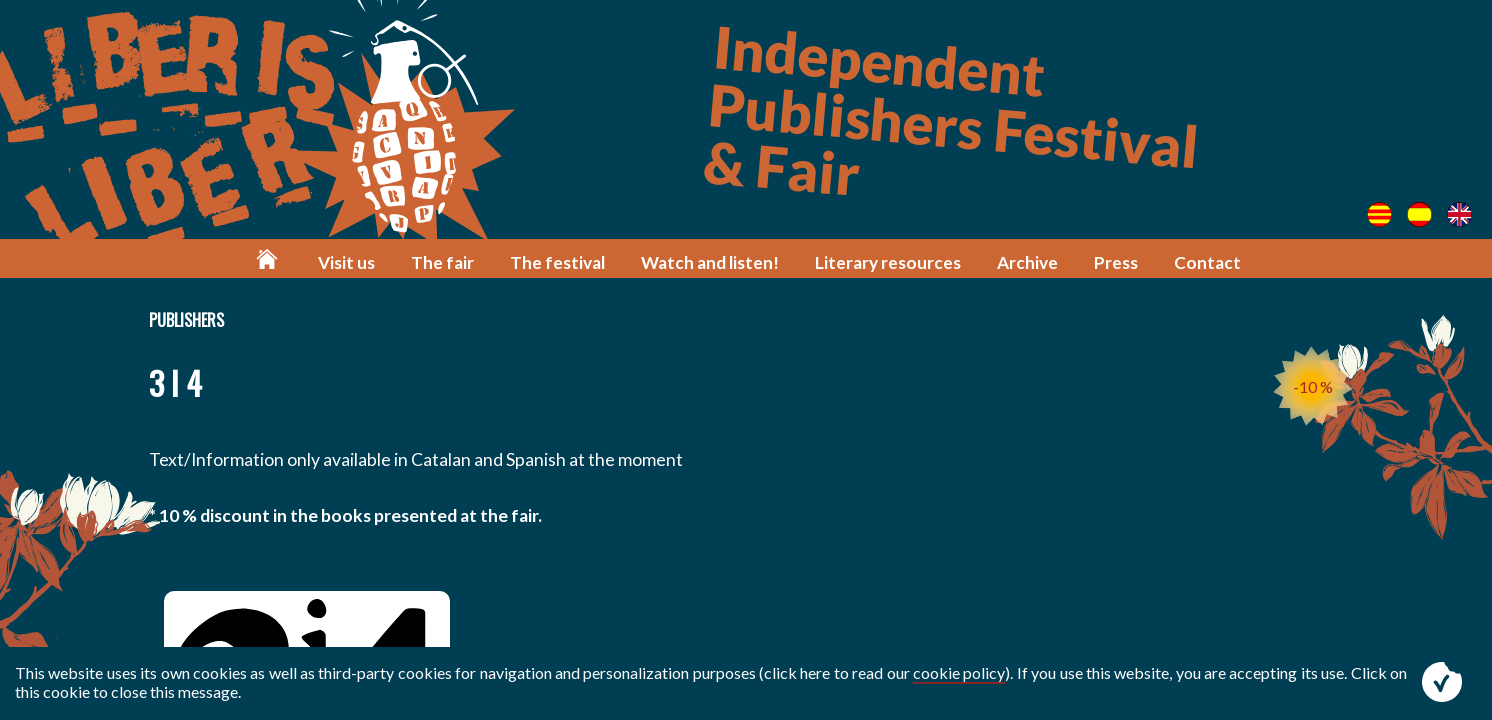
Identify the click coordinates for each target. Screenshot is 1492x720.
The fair (442, 262)
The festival (557, 262)
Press (1116, 262)
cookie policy (959, 672)
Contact (1207, 262)
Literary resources (888, 262)
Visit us (346, 262)
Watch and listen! (710, 262)
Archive (1027, 262)
